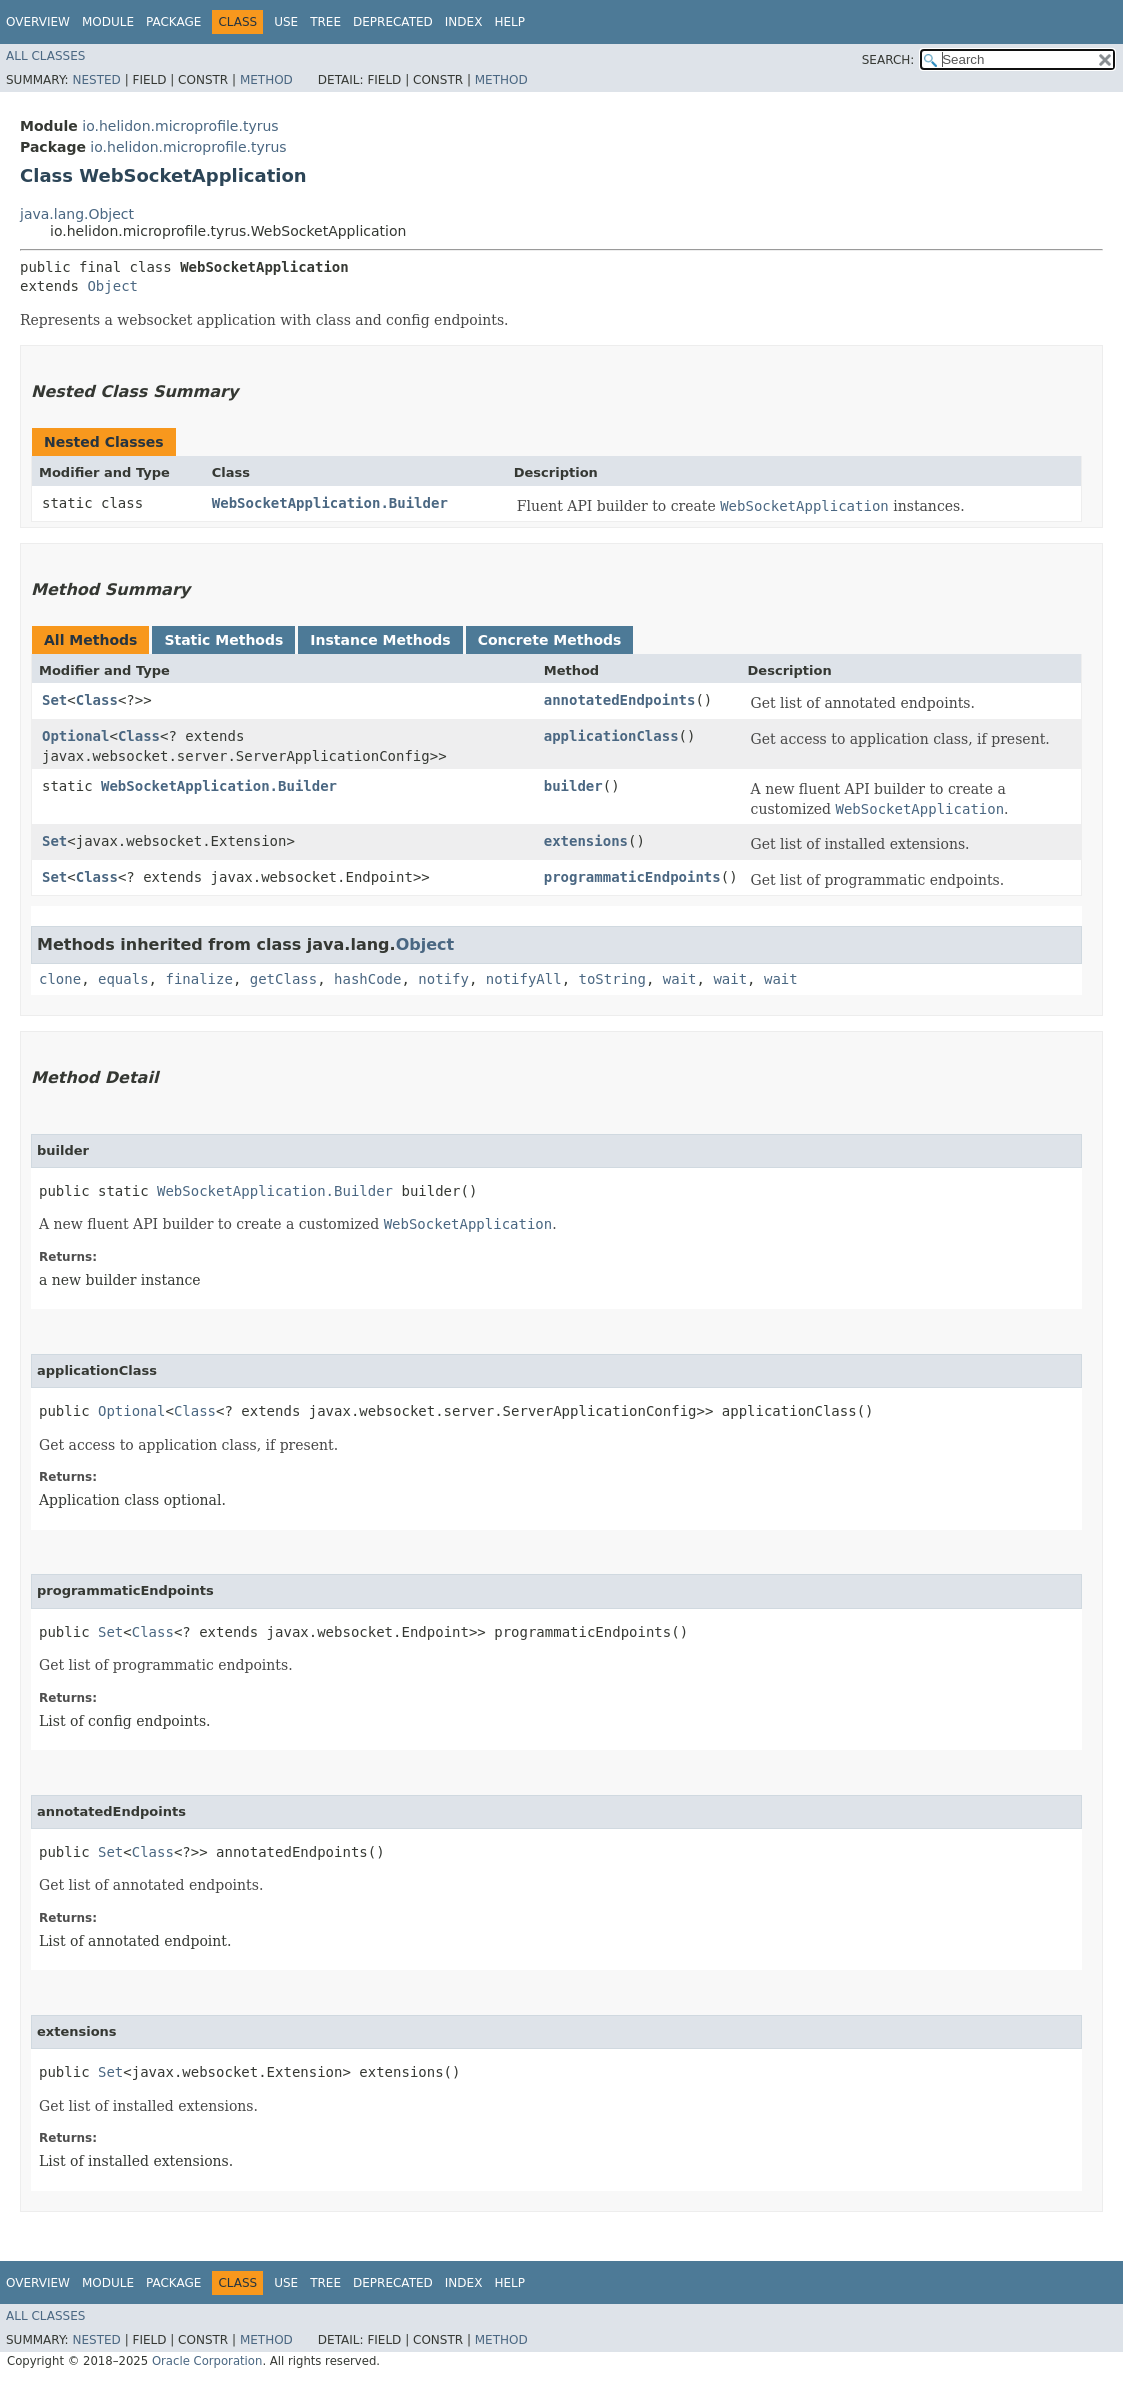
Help (509, 22)
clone (60, 979)
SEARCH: (888, 60)
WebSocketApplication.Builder (330, 503)
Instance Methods (380, 640)
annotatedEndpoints (620, 700)
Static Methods (223, 640)
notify (443, 979)
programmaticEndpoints (632, 877)
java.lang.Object (77, 214)
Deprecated (393, 22)
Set (54, 700)
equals (123, 979)
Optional (75, 736)
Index (464, 22)
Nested (96, 80)
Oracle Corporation (207, 2361)
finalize (198, 979)
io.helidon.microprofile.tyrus (180, 126)
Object (112, 286)
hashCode (367, 979)
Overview (38, 22)
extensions (586, 841)
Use (286, 22)
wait (680, 979)
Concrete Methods (550, 640)
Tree (325, 22)
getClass (283, 979)
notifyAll (524, 979)
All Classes (45, 56)
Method (266, 80)
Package (173, 22)
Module (108, 22)
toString (612, 979)
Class (97, 700)
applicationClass (611, 736)
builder (573, 786)
